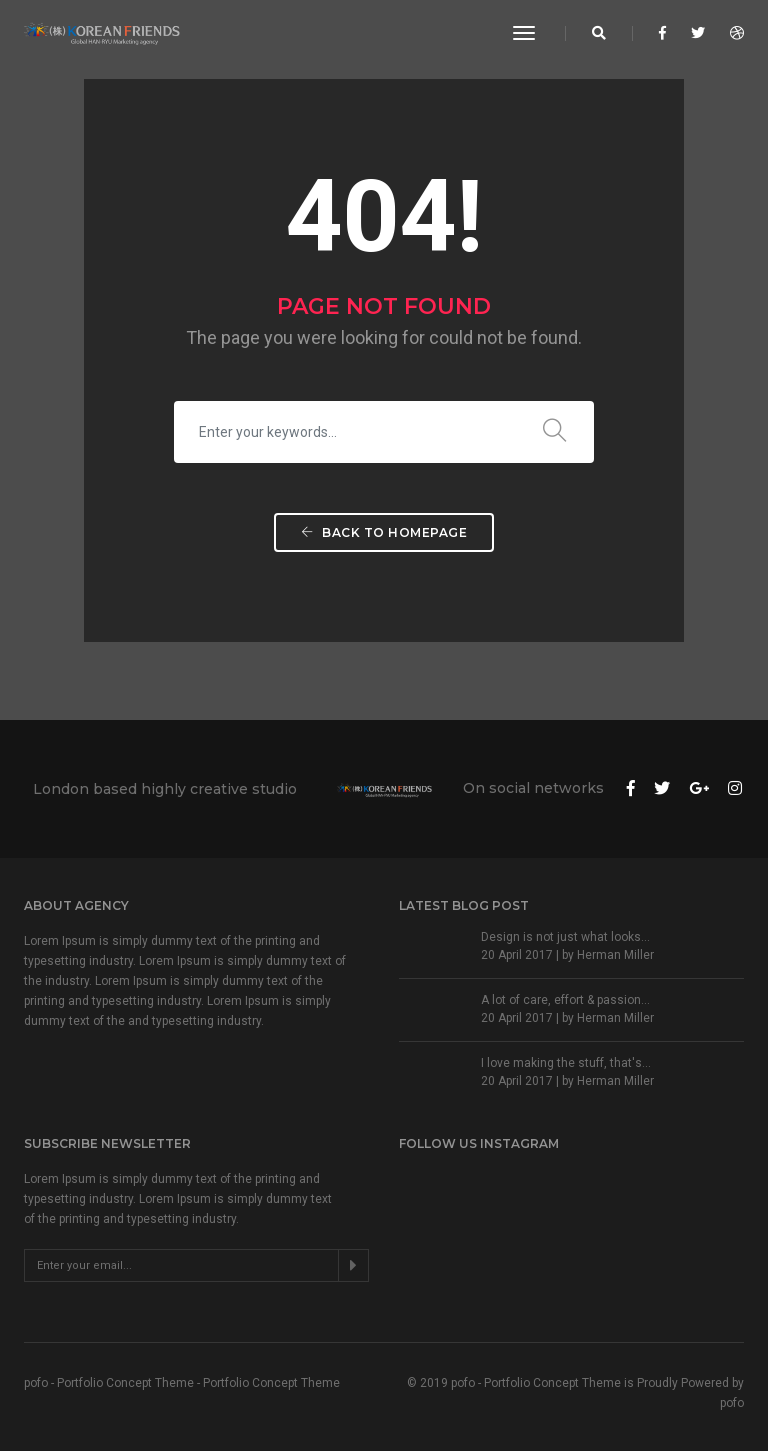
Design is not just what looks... (565, 937)
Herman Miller (615, 955)
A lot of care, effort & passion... (565, 1000)
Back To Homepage (384, 532)
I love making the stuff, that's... (566, 1063)
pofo (732, 1403)
